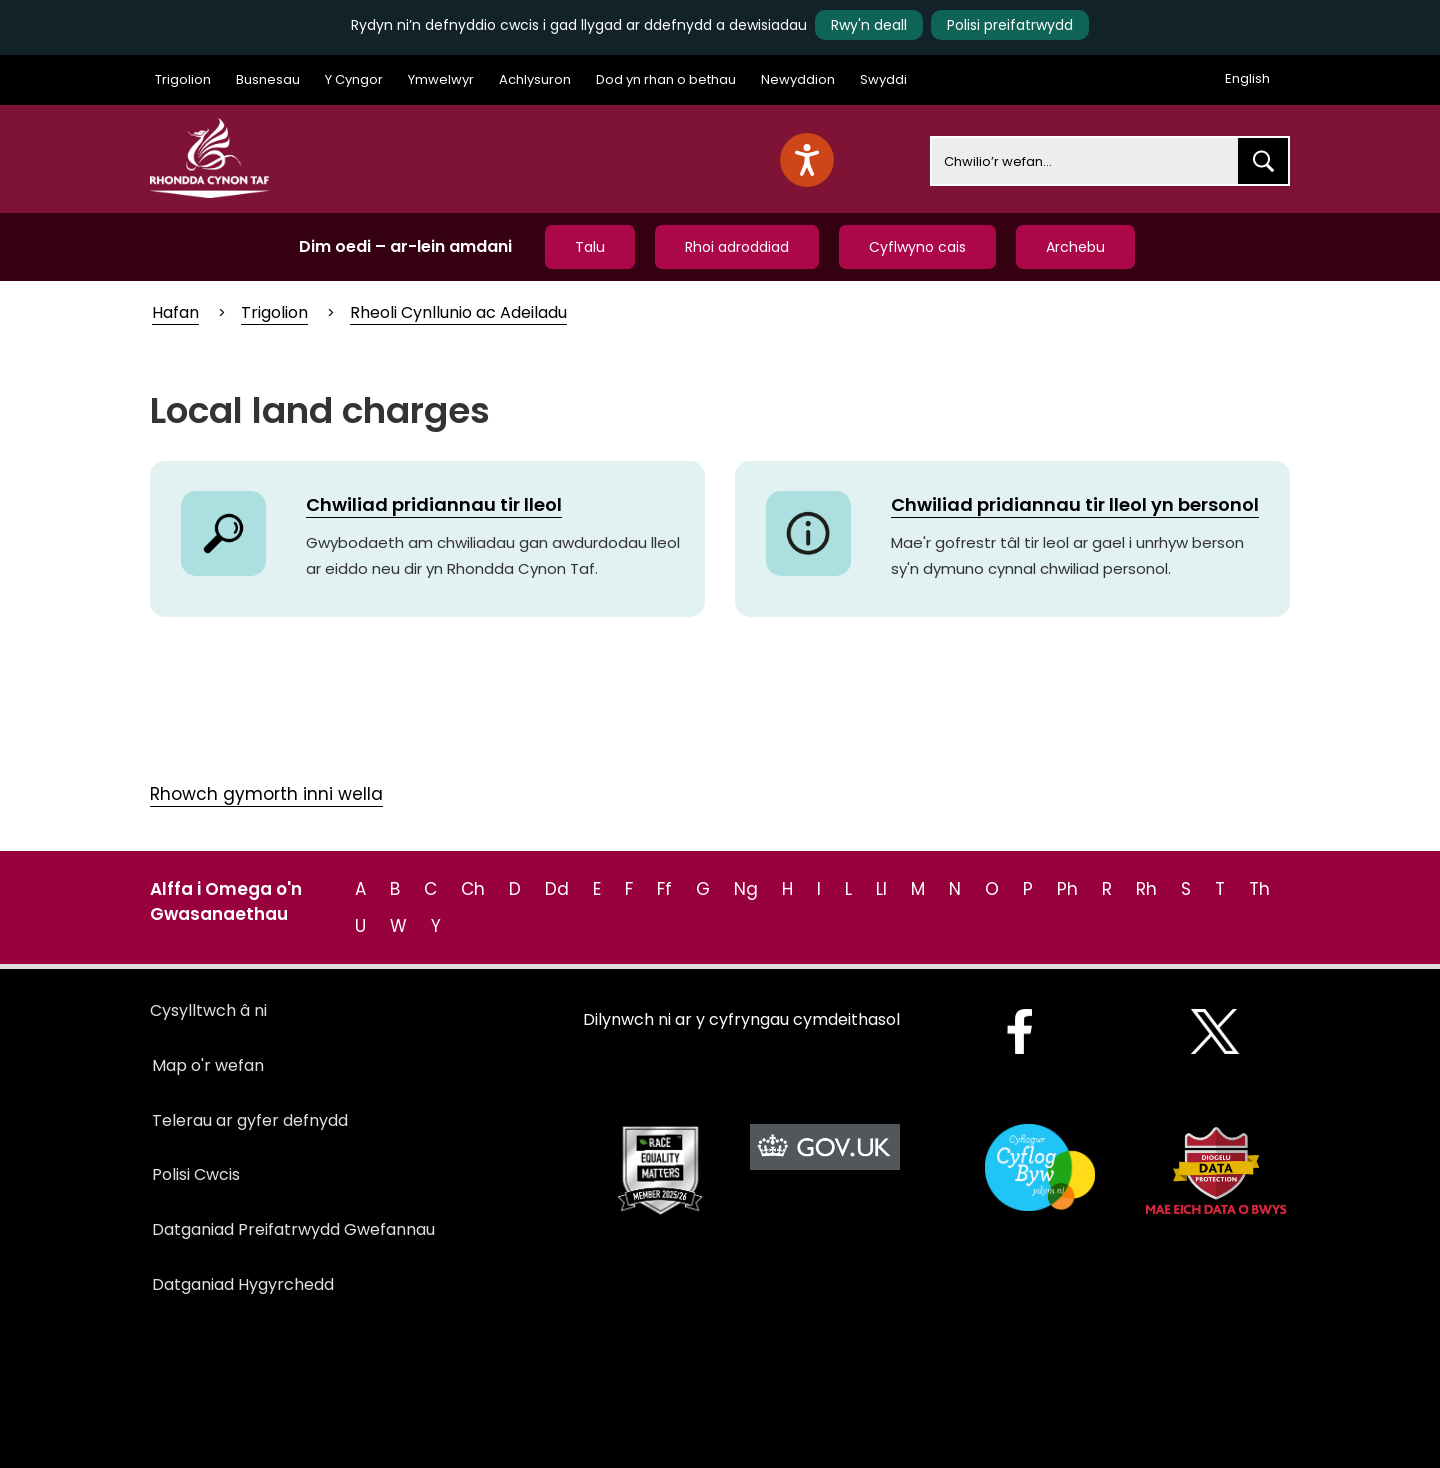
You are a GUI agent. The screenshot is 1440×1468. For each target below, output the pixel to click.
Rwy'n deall (869, 25)
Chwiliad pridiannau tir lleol (434, 504)
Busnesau (268, 79)
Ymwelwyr (441, 79)
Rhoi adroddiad (737, 247)
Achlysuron (535, 79)
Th (1259, 889)
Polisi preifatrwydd (1010, 25)
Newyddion (798, 79)
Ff (664, 889)
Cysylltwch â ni (208, 1010)
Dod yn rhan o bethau (666, 79)
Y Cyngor (354, 79)
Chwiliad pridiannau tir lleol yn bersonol (1075, 504)
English (1247, 78)
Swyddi (883, 79)
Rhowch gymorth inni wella (266, 794)
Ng (746, 889)
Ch (473, 889)
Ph (1067, 889)
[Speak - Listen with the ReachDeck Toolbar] (807, 160)
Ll (881, 889)
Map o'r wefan (208, 1065)
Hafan (175, 312)
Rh (1146, 889)
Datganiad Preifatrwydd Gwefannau (293, 1229)
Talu (590, 247)
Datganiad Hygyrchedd (243, 1284)
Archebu (1075, 247)
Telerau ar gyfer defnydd (250, 1120)
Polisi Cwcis (196, 1174)
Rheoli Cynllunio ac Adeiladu (458, 312)
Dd (557, 889)
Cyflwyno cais (917, 247)
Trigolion (183, 79)
